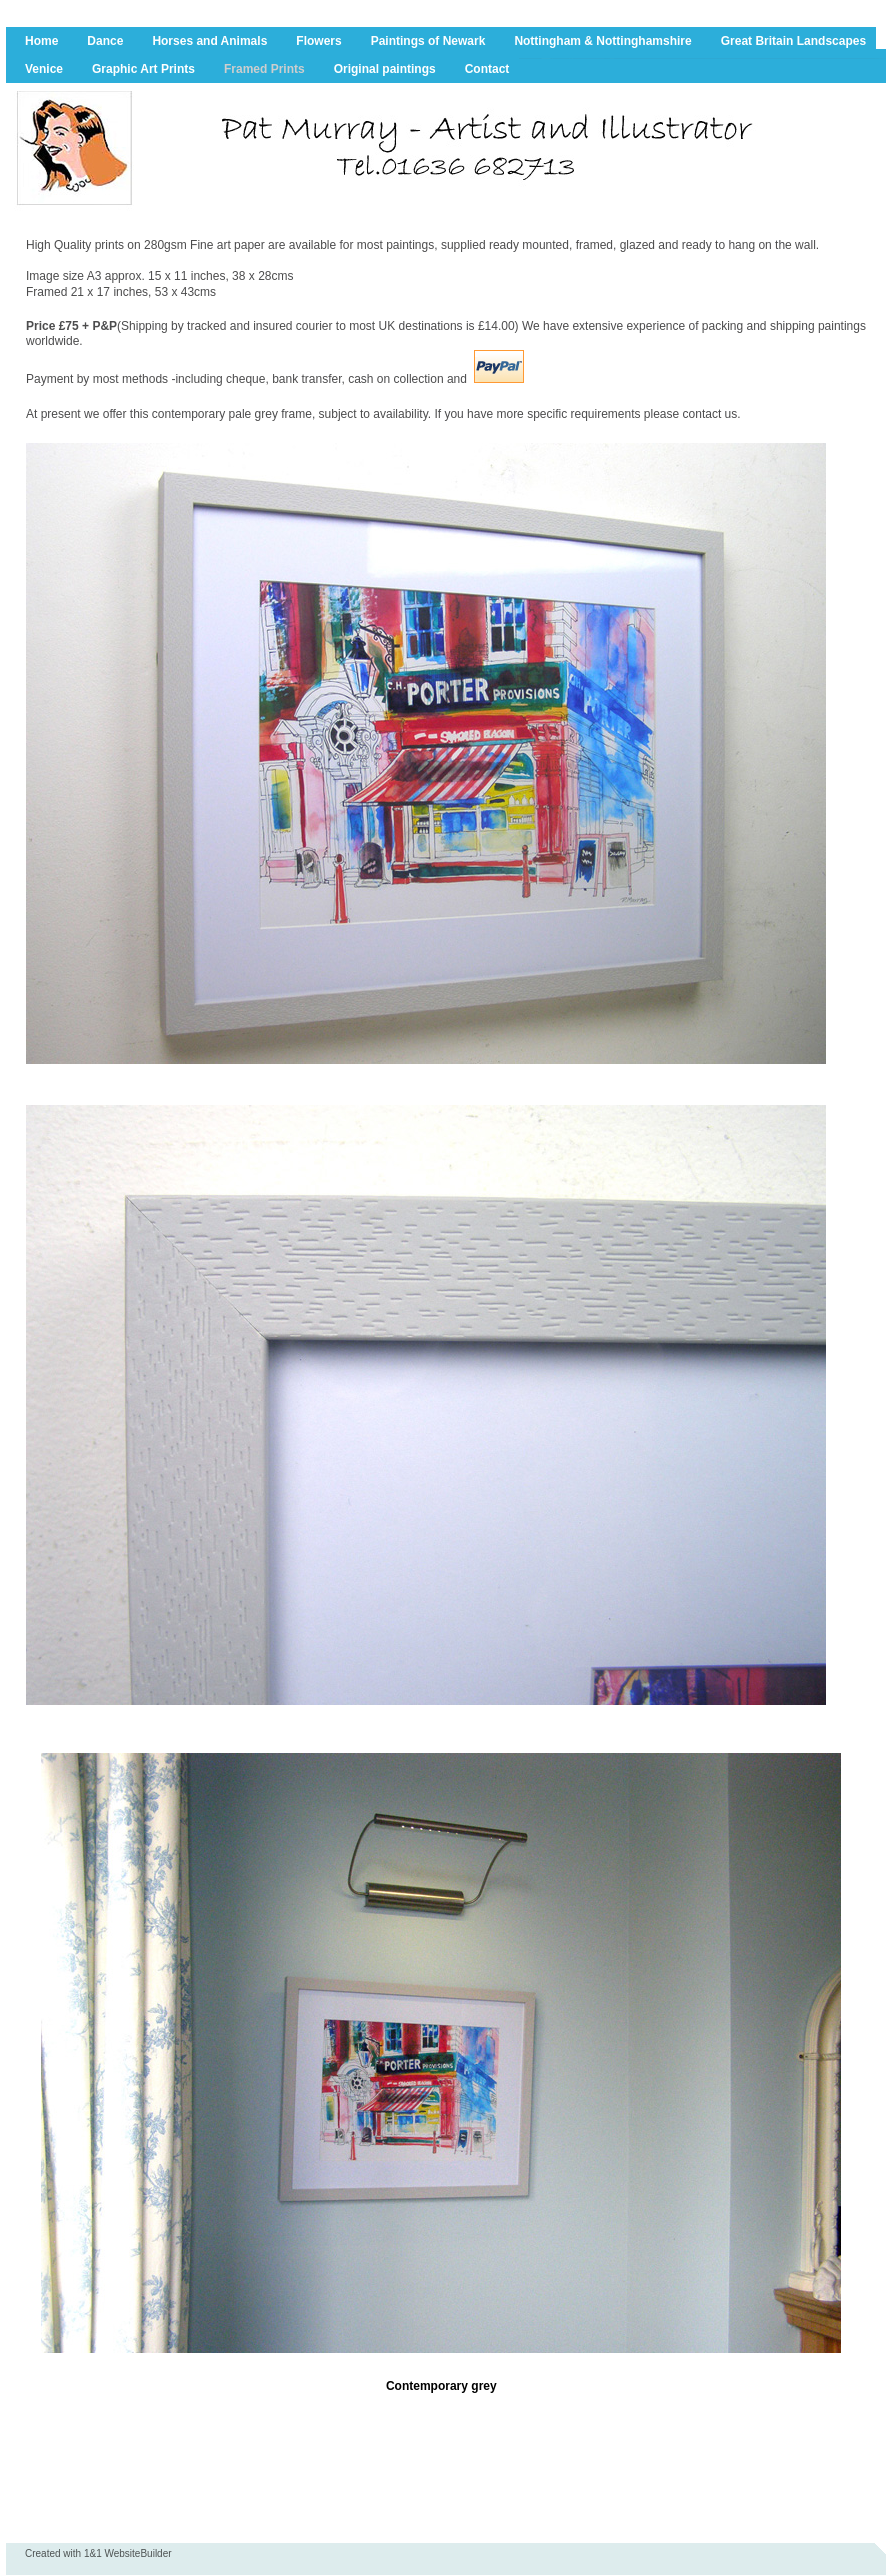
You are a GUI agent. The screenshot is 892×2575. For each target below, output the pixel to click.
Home (41, 41)
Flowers (318, 41)
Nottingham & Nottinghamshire (602, 41)
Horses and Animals (209, 41)
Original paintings (385, 69)
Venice (44, 69)
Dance (105, 41)
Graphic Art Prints (143, 69)
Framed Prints (264, 69)
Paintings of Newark (428, 41)
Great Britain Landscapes (793, 41)
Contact (487, 69)
